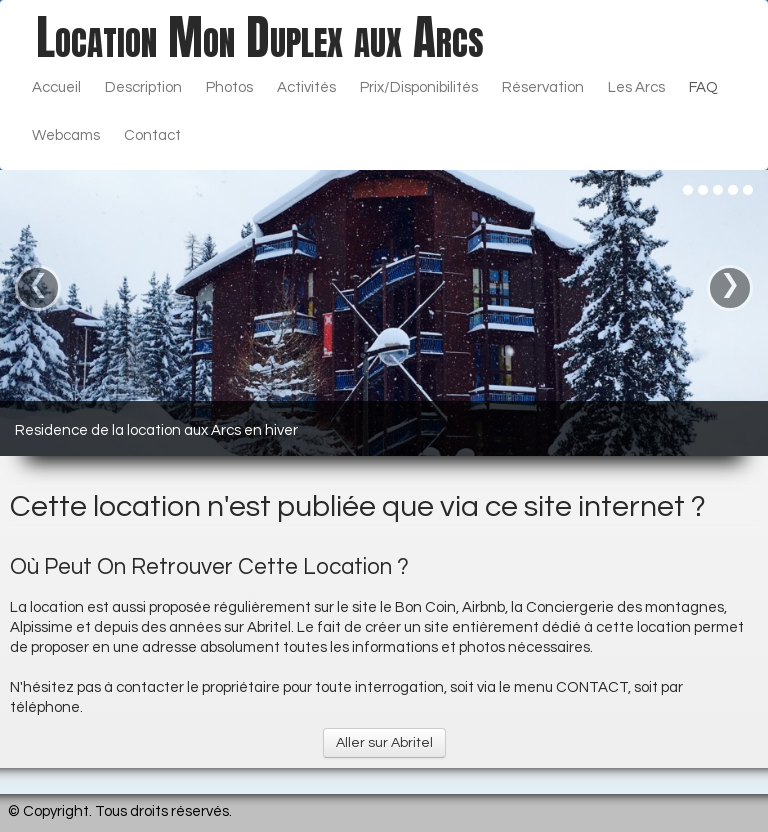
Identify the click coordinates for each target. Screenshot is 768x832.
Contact (152, 135)
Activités (306, 87)
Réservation (543, 87)
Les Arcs (636, 87)
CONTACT (592, 687)
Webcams (66, 135)
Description (143, 87)
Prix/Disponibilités (419, 87)
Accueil (56, 87)
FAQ (703, 87)
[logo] (260, 37)
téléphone (45, 707)
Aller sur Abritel (384, 743)
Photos (229, 87)
